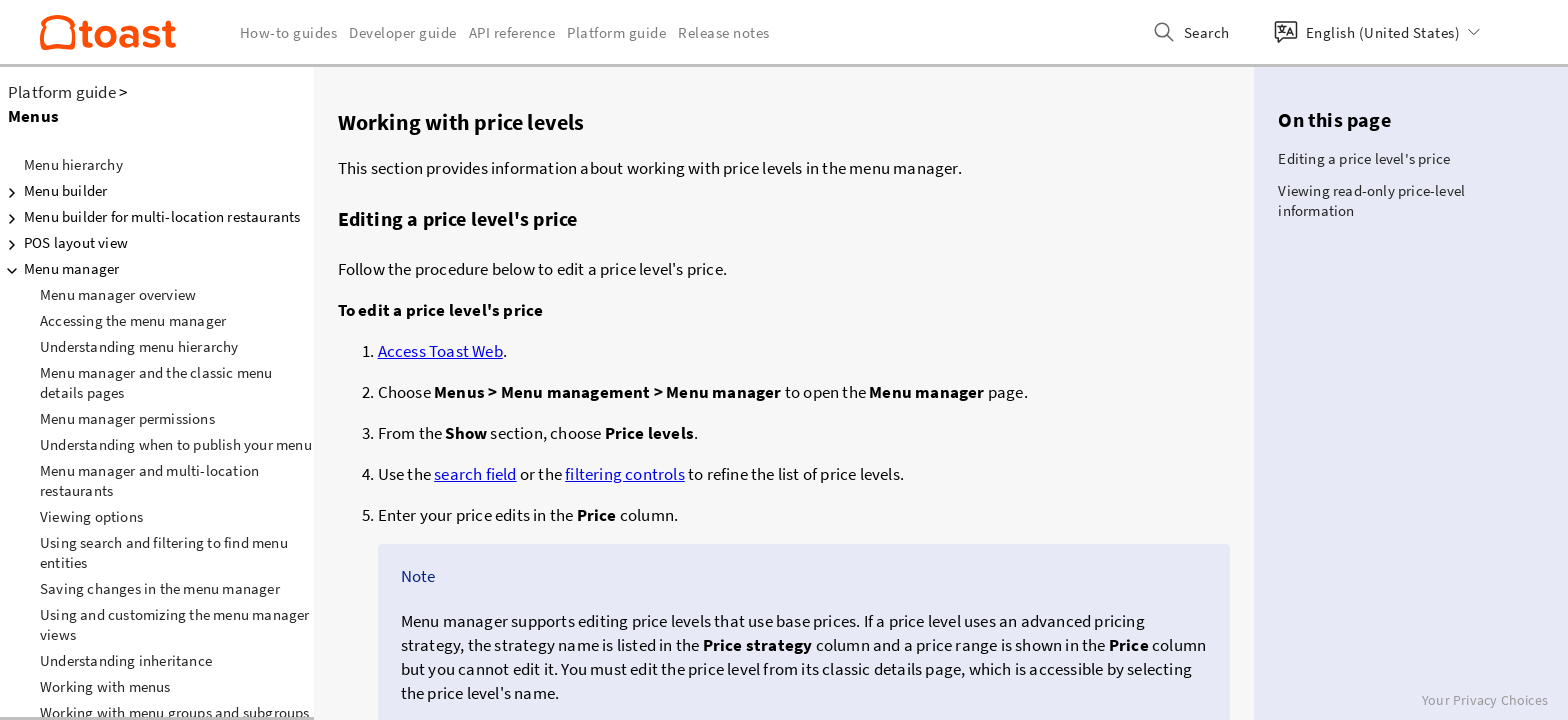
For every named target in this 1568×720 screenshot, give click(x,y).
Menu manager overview (118, 294)
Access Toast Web (440, 351)
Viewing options (91, 516)
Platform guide (62, 92)
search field (475, 474)
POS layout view (64, 243)
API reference (512, 32)
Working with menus (105, 686)
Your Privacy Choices (1485, 700)
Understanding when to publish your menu (176, 444)
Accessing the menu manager (133, 320)
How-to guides (289, 32)
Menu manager (59, 269)
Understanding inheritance (126, 660)
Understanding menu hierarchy (139, 346)
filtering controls (625, 474)
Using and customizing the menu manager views (175, 624)
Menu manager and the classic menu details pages (156, 382)
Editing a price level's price (1364, 158)
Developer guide (403, 32)
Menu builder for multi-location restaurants (150, 217)
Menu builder (53, 191)
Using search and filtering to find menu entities (164, 552)
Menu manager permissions (127, 418)
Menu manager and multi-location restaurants (149, 480)
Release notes (724, 32)
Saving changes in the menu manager (160, 588)
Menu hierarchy (73, 164)
